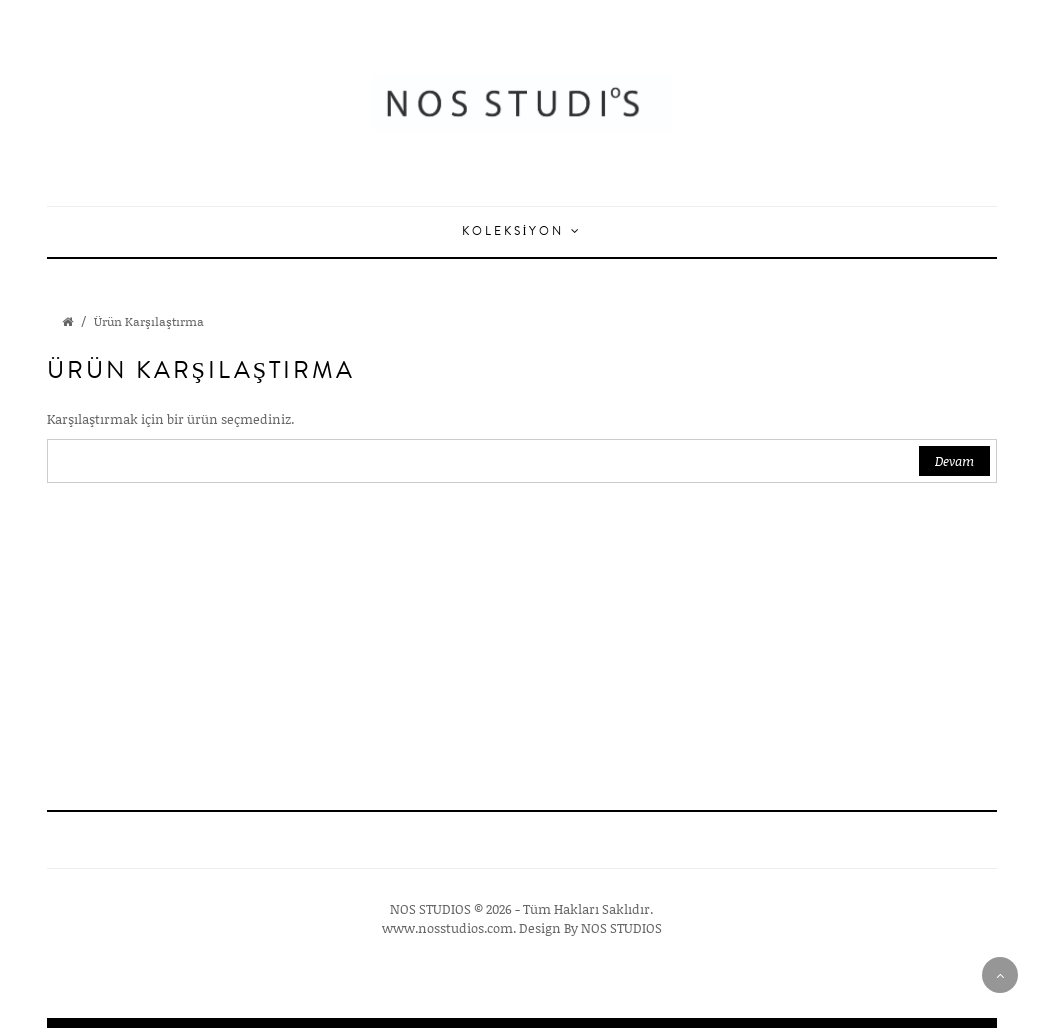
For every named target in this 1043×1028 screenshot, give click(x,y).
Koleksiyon (522, 231)
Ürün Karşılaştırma (149, 321)
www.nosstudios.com (447, 928)
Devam (954, 461)
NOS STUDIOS (621, 928)
